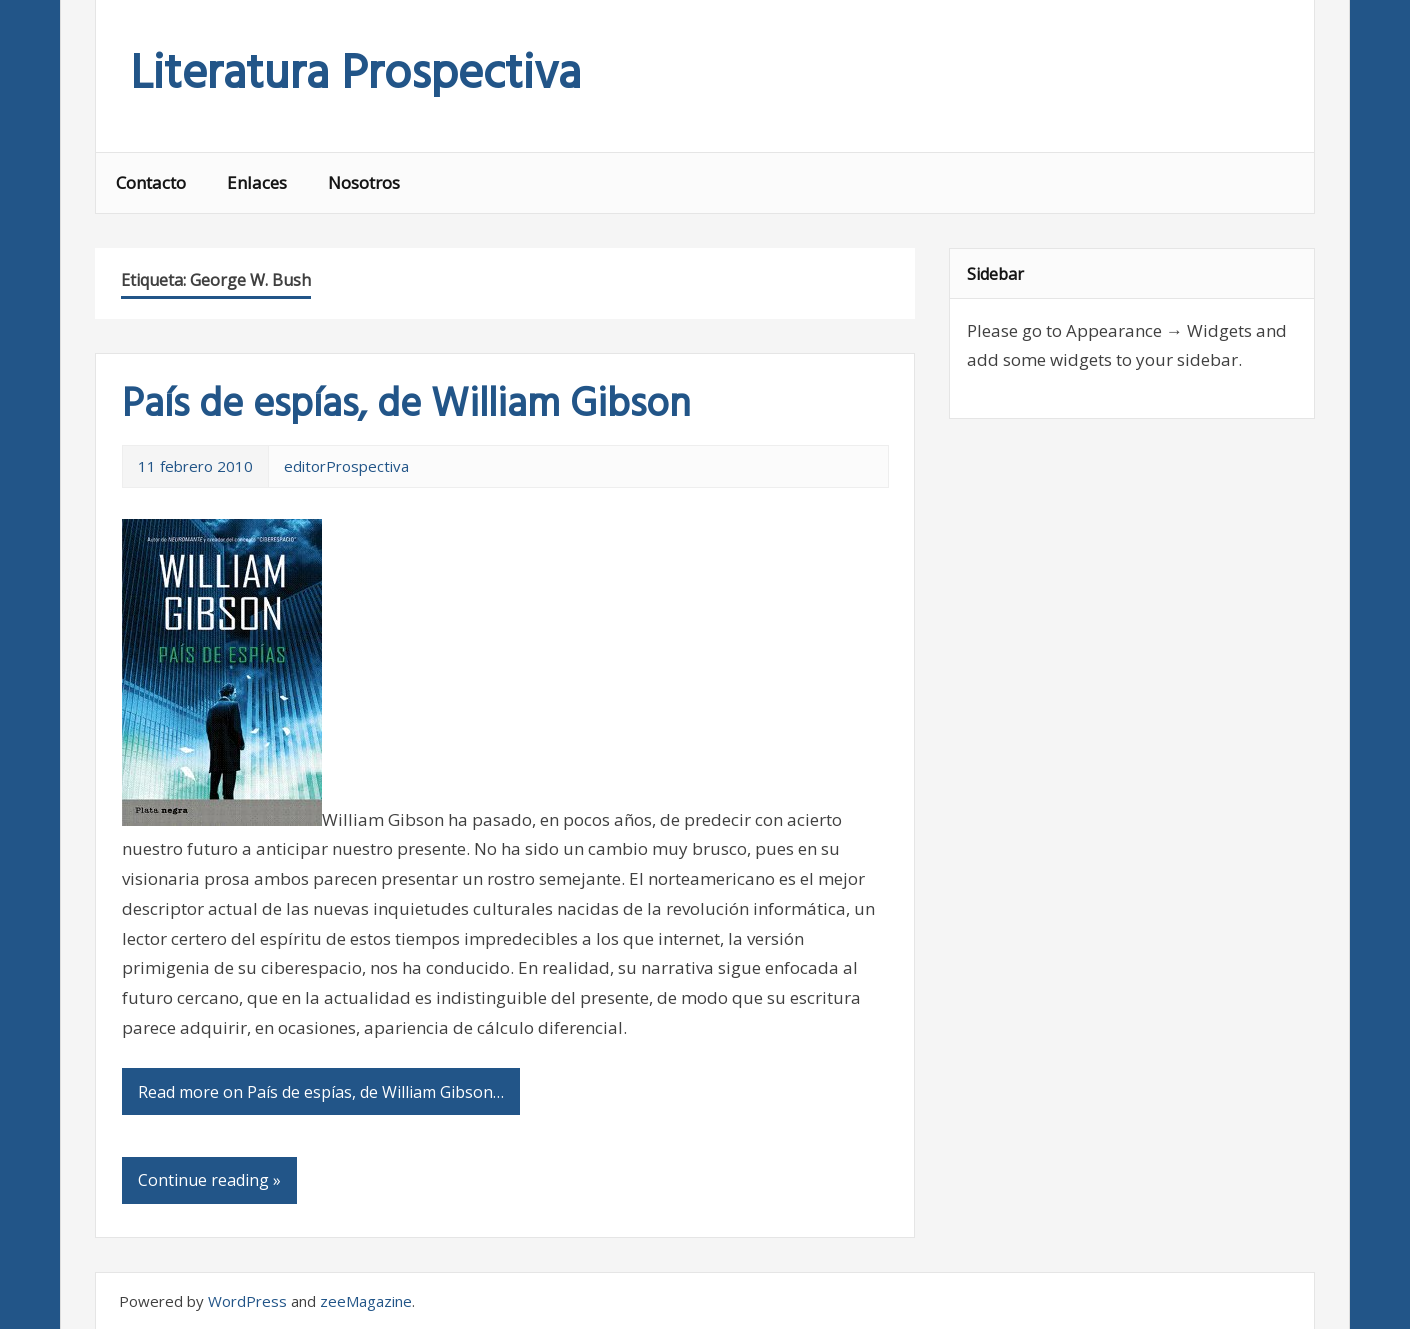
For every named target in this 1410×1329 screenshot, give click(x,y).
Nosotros (364, 182)
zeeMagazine (366, 1301)
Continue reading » (209, 1180)
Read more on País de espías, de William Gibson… (321, 1092)
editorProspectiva (346, 466)
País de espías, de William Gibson (406, 406)
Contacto (151, 182)
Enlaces (257, 182)
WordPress (247, 1301)
